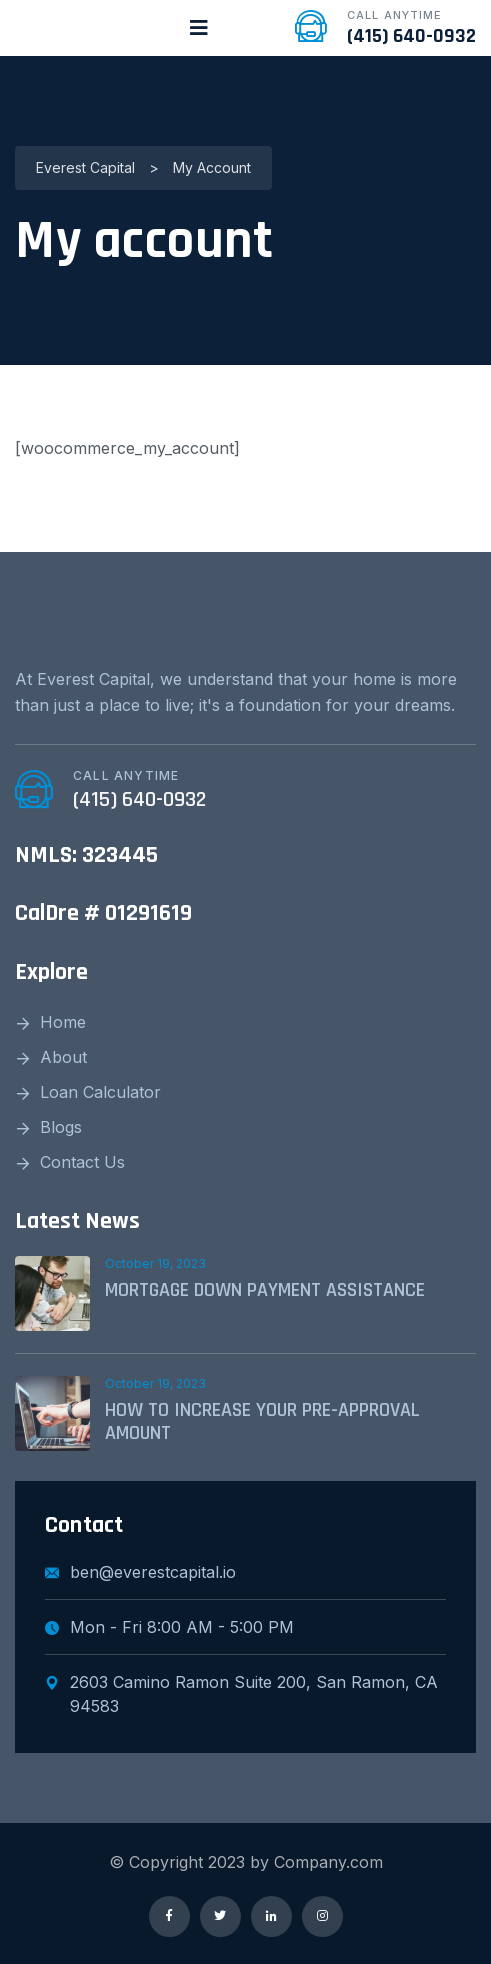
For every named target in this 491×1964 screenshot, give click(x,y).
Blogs (61, 1127)
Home (63, 1022)
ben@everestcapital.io (140, 1572)
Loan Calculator (100, 1092)
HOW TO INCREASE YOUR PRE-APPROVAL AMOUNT (262, 1421)
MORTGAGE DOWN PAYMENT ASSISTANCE (265, 1290)
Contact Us (82, 1162)
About (63, 1057)
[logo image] (92, 28)
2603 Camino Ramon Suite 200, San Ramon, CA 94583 (241, 1694)
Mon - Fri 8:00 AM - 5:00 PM (169, 1627)
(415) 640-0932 (411, 36)
